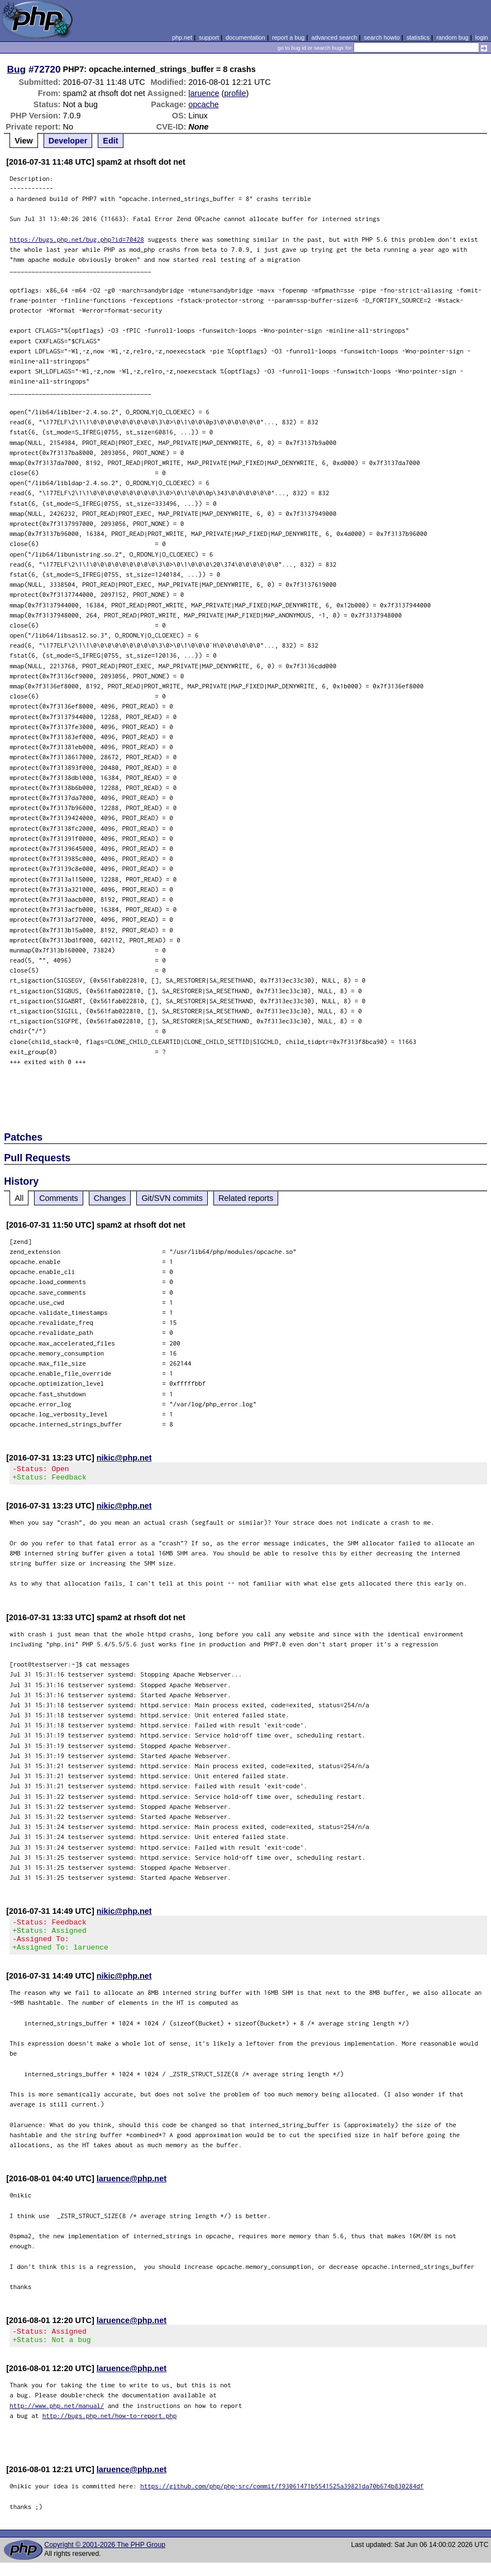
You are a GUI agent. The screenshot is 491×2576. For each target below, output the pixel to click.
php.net (182, 37)
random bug (452, 37)
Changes (110, 1198)
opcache (203, 104)
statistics (418, 37)
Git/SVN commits (172, 1198)
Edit (110, 140)
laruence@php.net (131, 2188)
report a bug (288, 37)
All (19, 1198)
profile (235, 93)
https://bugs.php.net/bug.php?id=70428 (76, 239)
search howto (381, 37)
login (481, 37)
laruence (203, 93)
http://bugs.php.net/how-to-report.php (109, 2429)
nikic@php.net (124, 1457)
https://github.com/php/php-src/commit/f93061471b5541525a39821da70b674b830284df (281, 2499)
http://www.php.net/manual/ (56, 2418)
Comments (58, 1198)
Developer (68, 140)
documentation (245, 37)
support (209, 37)
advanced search (334, 37)
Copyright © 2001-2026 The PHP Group (104, 2558)
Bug (16, 69)
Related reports (245, 1198)
